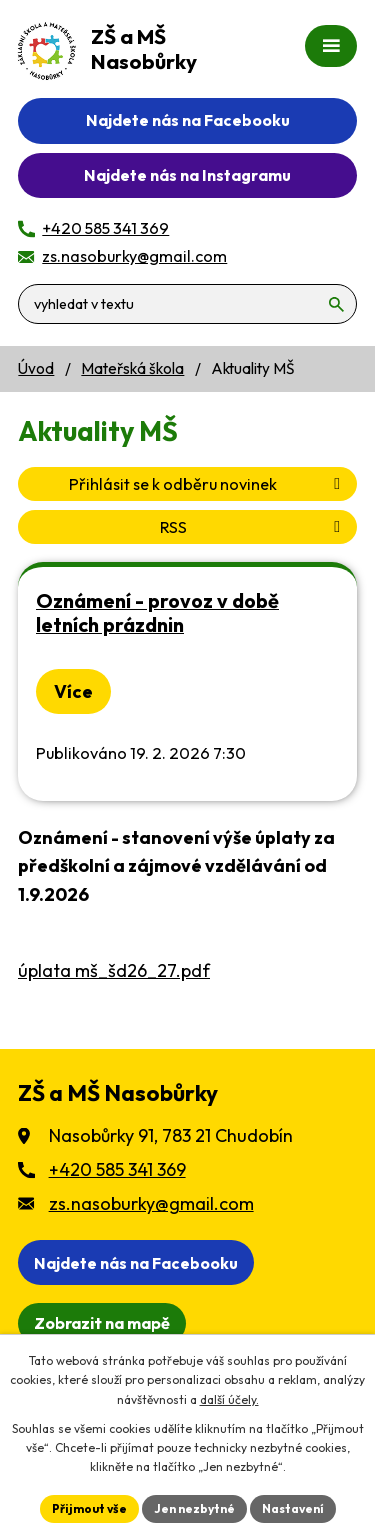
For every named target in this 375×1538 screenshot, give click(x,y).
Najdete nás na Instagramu (187, 175)
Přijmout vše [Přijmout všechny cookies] (89, 1508)
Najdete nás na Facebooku (188, 120)
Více (73, 691)
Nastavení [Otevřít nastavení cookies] (293, 1508)
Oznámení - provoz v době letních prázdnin (157, 613)
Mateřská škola (132, 368)
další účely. (229, 1399)
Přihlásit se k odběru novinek (208, 484)
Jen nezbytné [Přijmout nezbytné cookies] (194, 1508)
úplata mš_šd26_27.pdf (114, 970)
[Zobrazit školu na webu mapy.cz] (102, 1323)
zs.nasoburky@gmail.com (151, 1203)
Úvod (36, 368)
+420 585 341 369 (117, 1169)
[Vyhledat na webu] (187, 304)
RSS (253, 527)
